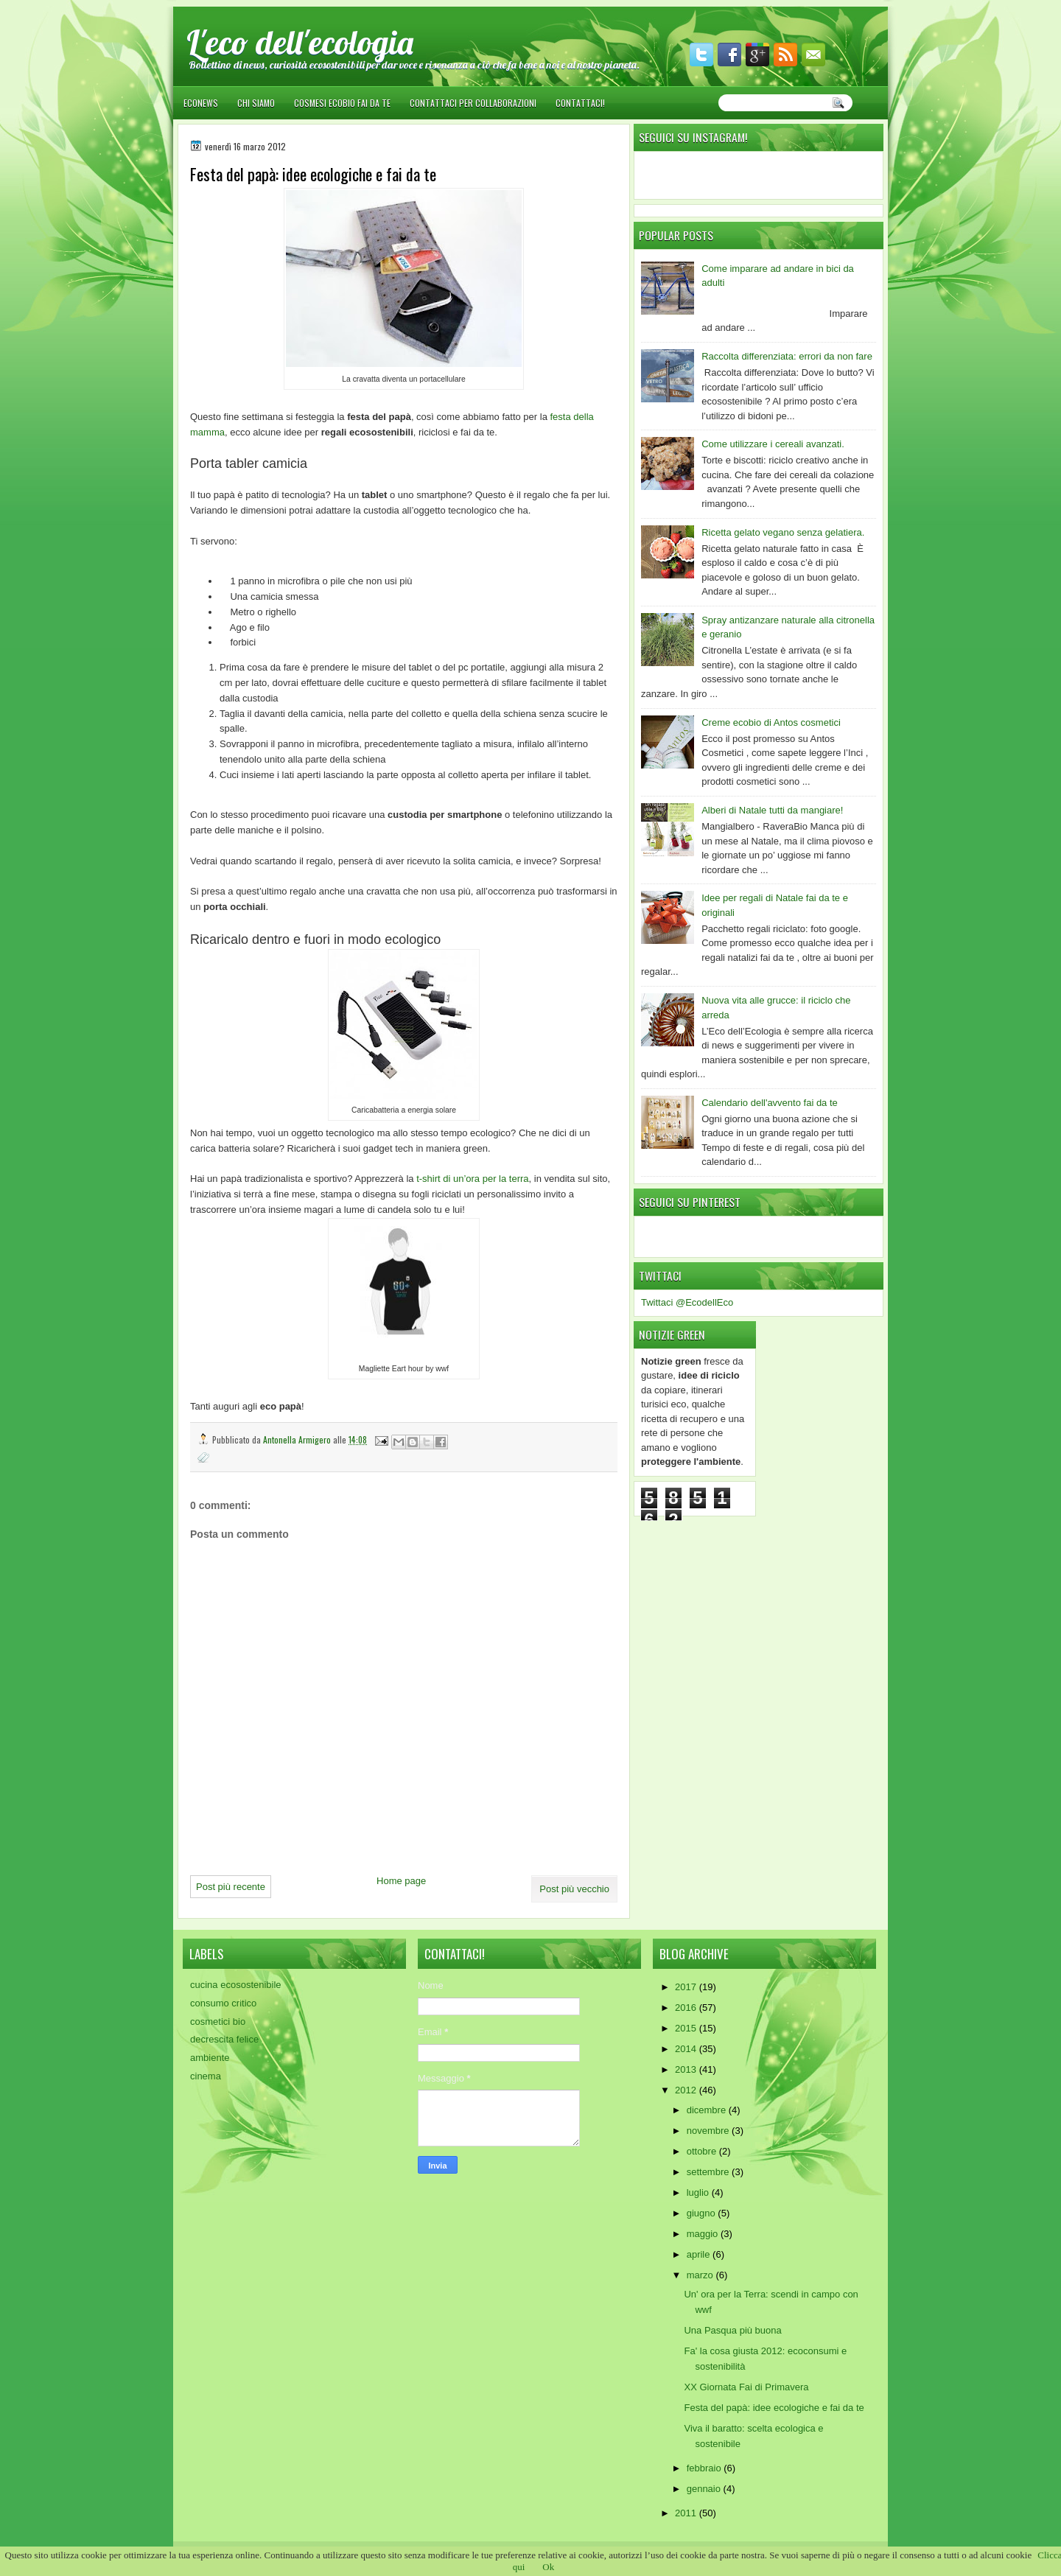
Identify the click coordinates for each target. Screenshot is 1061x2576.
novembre (709, 2130)
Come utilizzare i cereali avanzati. (772, 443)
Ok (548, 2566)
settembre (709, 2171)
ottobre (703, 2151)
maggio (704, 2233)
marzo (701, 2275)
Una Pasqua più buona (732, 2330)
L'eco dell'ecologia (299, 42)
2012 (687, 2090)
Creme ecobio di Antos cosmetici (771, 722)
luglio (699, 2192)
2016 (687, 2007)
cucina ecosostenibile (235, 1984)
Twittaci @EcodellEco (687, 1302)
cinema (205, 2076)
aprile (699, 2254)
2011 (687, 2513)
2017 (687, 1986)
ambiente (209, 2057)
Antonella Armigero (298, 1439)
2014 (687, 2048)
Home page (401, 1880)
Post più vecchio (574, 1888)
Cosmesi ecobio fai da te (342, 103)
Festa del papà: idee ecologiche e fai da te (774, 2407)
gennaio (705, 2488)
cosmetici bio (217, 2021)
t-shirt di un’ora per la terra (472, 1178)
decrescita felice (224, 2039)
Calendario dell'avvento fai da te (769, 1102)
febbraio (705, 2468)
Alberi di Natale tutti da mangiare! (772, 810)
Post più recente (230, 1886)
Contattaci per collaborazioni (473, 103)
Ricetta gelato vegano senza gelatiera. (782, 532)
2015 (687, 2028)
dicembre (708, 2109)
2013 (687, 2069)
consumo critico (223, 2003)
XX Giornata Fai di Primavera (746, 2387)
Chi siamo (256, 103)
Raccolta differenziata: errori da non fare (786, 356)
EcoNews (200, 103)
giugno (702, 2213)
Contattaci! (580, 103)
